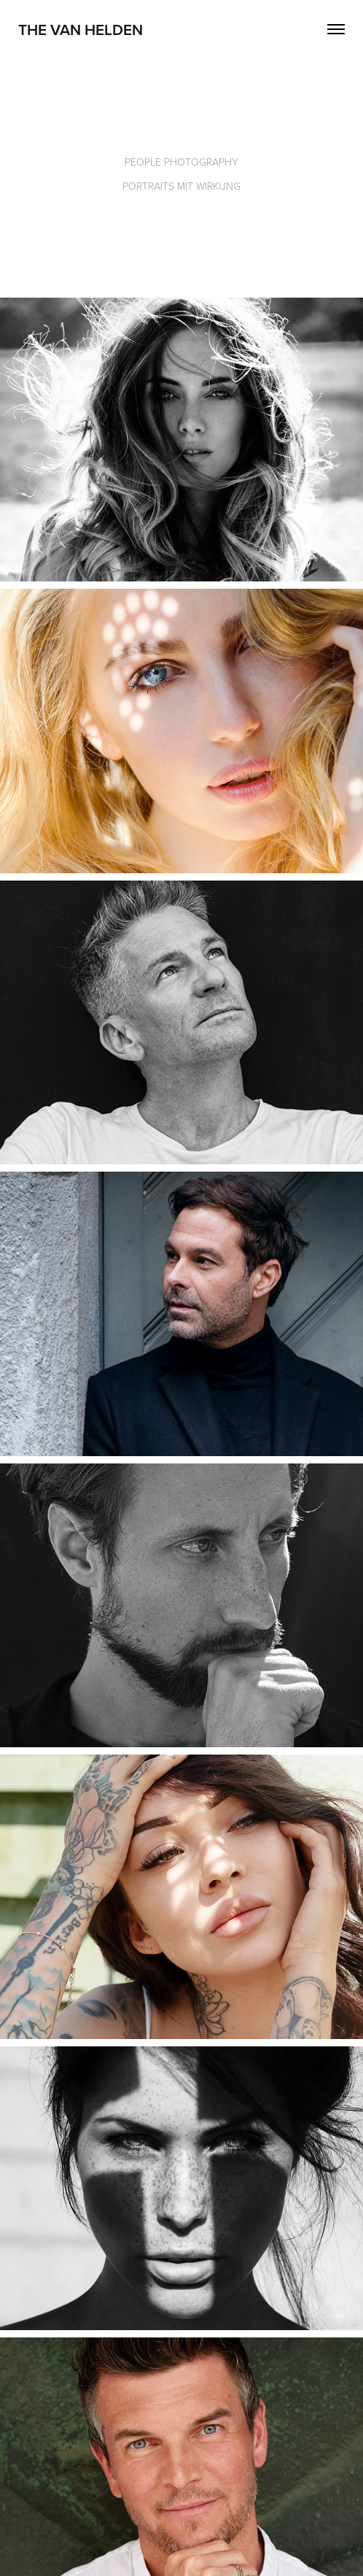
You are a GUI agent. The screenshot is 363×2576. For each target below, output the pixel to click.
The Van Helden (80, 29)
